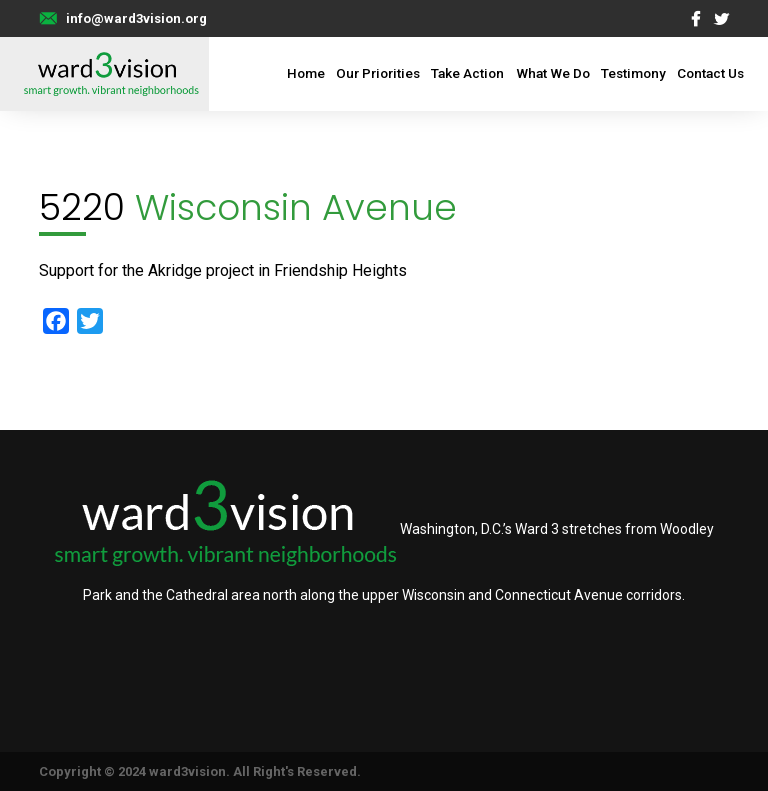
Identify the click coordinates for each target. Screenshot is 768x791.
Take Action (467, 73)
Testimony (633, 73)
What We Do (553, 73)
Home (306, 73)
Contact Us (710, 73)
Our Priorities (378, 73)
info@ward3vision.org (136, 18)
